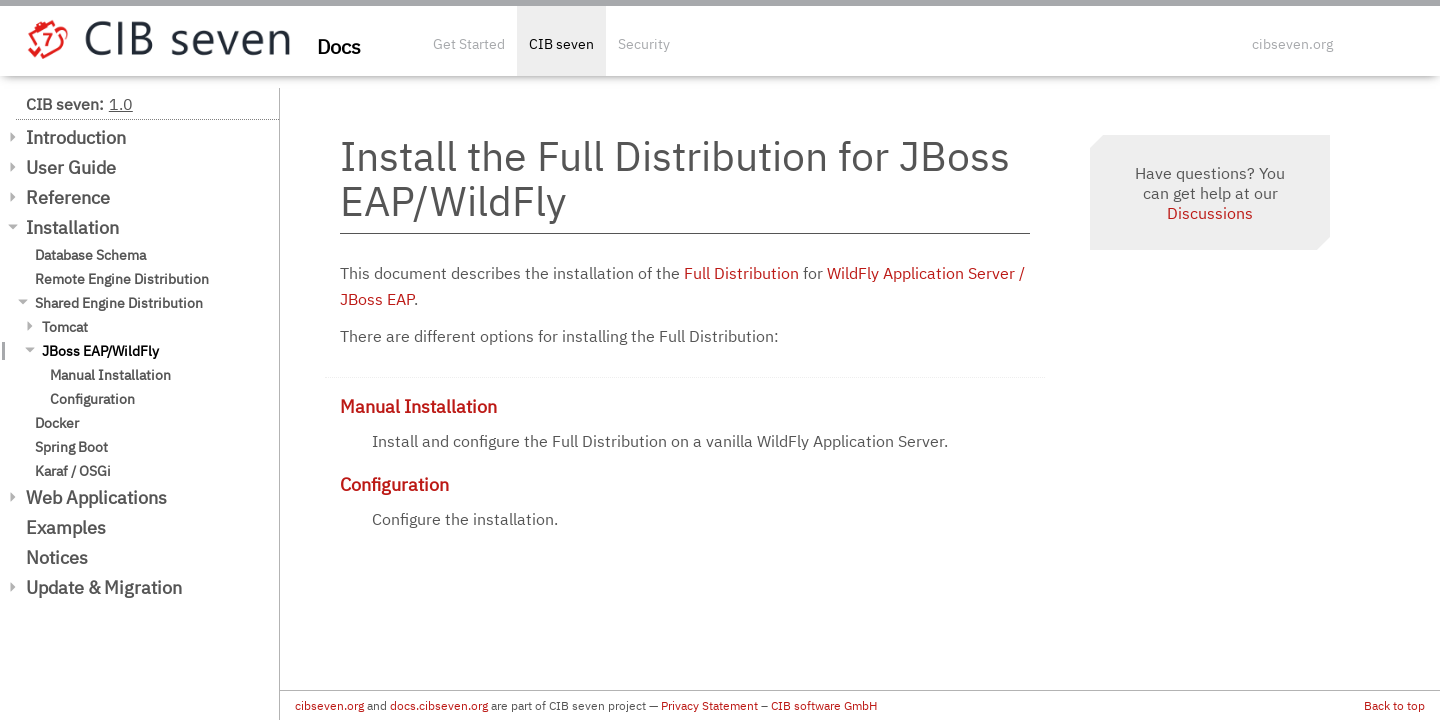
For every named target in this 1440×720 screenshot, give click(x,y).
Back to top (1394, 705)
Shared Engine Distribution (119, 303)
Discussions (1210, 213)
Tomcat (65, 327)
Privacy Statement (709, 705)
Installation (72, 227)
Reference (68, 197)
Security (644, 44)
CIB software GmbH (824, 705)
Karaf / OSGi (73, 471)
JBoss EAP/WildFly (100, 351)
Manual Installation (110, 375)
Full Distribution (741, 273)
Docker (57, 423)
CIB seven (561, 44)
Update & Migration (104, 587)
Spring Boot (71, 447)
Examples (66, 527)
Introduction (76, 137)
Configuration (92, 399)
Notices (57, 557)
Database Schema (90, 255)
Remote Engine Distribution (122, 279)
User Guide (71, 167)
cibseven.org (1292, 44)
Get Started (469, 44)
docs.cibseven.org (439, 705)
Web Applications (96, 497)
